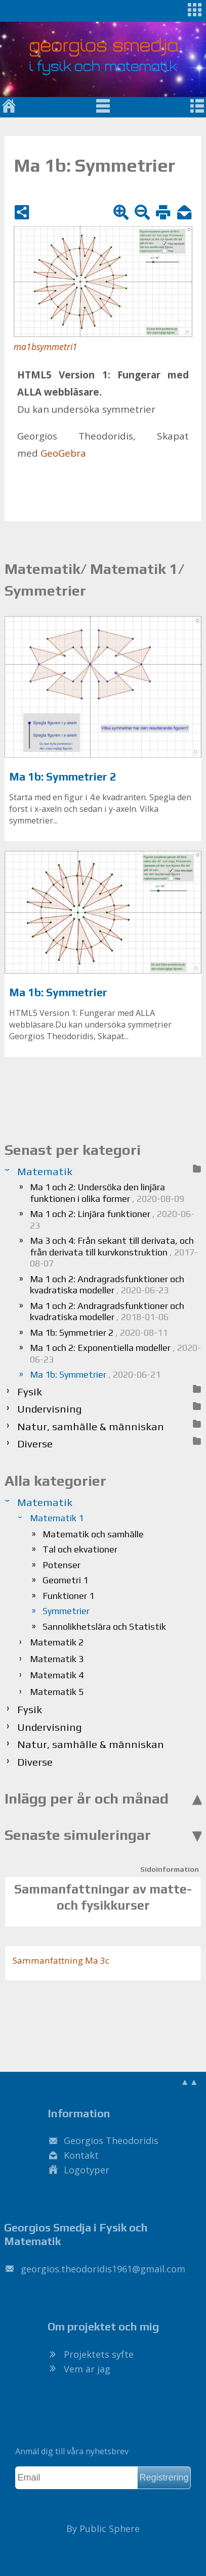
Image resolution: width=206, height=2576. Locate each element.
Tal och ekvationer (80, 1549)
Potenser (61, 1565)
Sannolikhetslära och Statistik (104, 1626)
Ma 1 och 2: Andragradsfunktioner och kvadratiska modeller (107, 1285)
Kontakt (81, 2155)
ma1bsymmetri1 (45, 347)
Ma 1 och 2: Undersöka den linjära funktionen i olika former (107, 1193)
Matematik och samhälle (93, 1534)
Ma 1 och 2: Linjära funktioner (112, 1219)
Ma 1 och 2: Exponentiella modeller (115, 1353)
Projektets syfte (99, 2354)
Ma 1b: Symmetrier (58, 992)
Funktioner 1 (68, 1595)
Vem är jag (87, 2369)
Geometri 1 (65, 1580)
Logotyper (86, 2170)
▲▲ (189, 2081)
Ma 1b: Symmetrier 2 (62, 776)
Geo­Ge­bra (63, 453)
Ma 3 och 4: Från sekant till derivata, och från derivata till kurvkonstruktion (114, 1252)
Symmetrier (66, 1611)
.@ (103, 2269)
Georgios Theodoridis (111, 2140)
